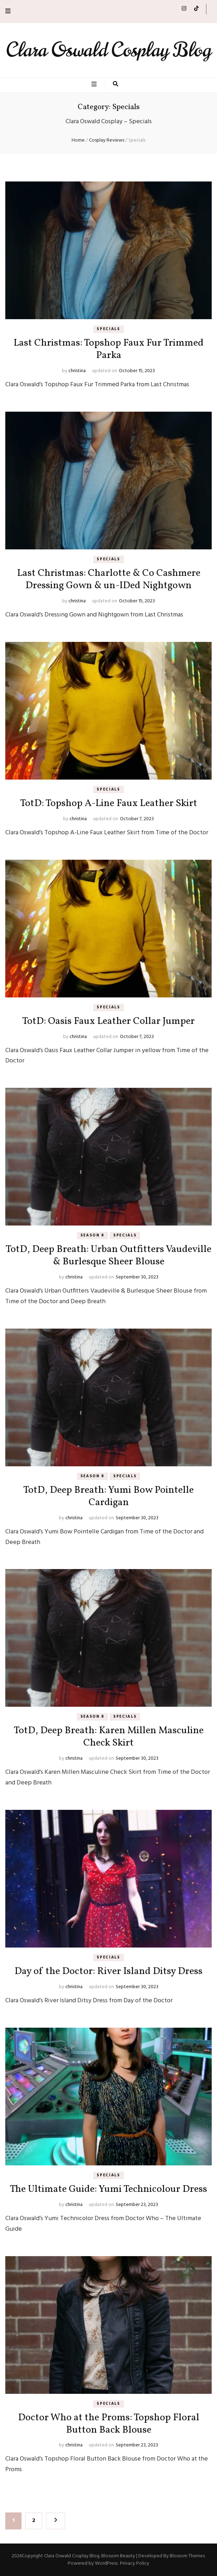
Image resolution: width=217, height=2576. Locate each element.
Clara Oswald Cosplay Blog (108, 50)
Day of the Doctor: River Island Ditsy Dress (108, 1971)
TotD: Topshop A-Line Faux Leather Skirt (108, 803)
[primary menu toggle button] (94, 85)
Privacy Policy (134, 2563)
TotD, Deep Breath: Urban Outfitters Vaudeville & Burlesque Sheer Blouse (108, 1255)
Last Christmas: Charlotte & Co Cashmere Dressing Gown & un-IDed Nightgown (108, 579)
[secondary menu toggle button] (8, 11)
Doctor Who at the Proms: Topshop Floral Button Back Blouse (108, 2424)
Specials (108, 329)
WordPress (106, 2563)
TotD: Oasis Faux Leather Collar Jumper (108, 1021)
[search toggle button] (115, 84)
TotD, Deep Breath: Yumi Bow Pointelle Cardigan (108, 1496)
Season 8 (92, 1235)
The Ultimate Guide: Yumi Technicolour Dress (108, 2189)
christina (77, 371)
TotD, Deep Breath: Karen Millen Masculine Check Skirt (109, 1737)
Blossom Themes (187, 2556)
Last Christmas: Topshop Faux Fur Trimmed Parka (108, 349)
